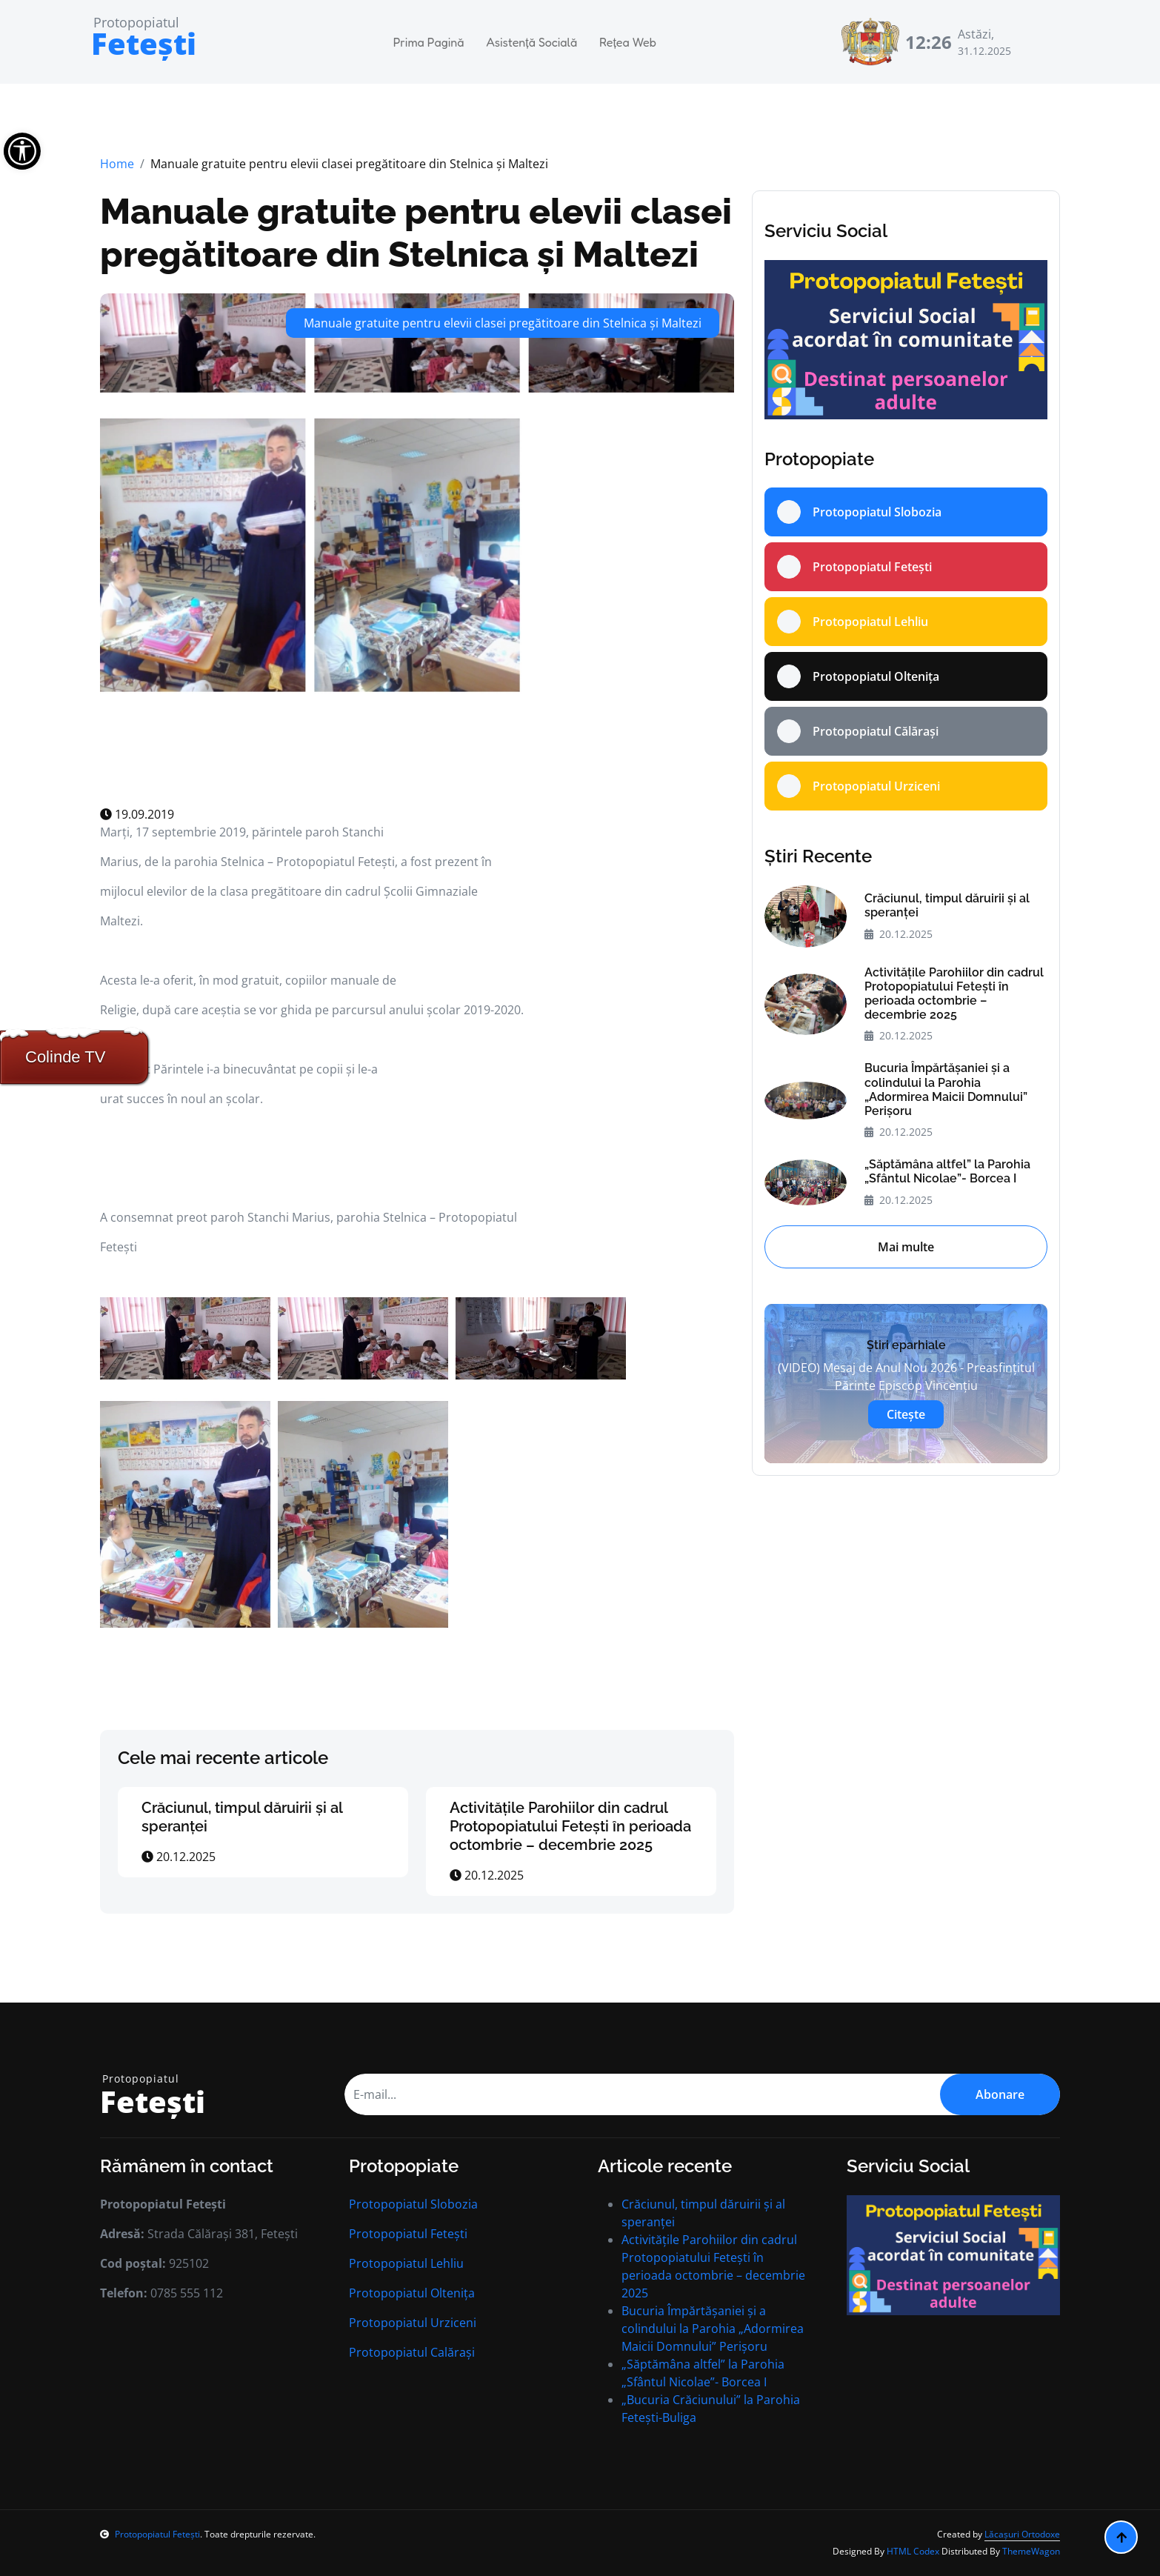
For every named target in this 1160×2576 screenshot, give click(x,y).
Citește (906, 1414)
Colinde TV (65, 1057)
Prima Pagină (428, 42)
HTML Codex (913, 2551)
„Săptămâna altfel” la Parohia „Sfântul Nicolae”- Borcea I (947, 1171)
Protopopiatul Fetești (408, 2234)
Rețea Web (627, 42)
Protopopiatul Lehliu (406, 2263)
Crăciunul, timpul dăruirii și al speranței (947, 905)
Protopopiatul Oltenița (412, 2293)
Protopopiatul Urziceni (412, 2322)
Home (117, 164)
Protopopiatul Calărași (412, 2352)
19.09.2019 (137, 814)
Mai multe (906, 1247)
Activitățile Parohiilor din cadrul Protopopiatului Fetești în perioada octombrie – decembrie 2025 (570, 1826)
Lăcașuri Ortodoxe (1022, 2534)
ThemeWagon (1031, 2551)
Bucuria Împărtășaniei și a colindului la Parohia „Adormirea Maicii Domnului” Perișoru (945, 1089)
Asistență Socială (531, 42)
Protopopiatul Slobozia (413, 2204)
